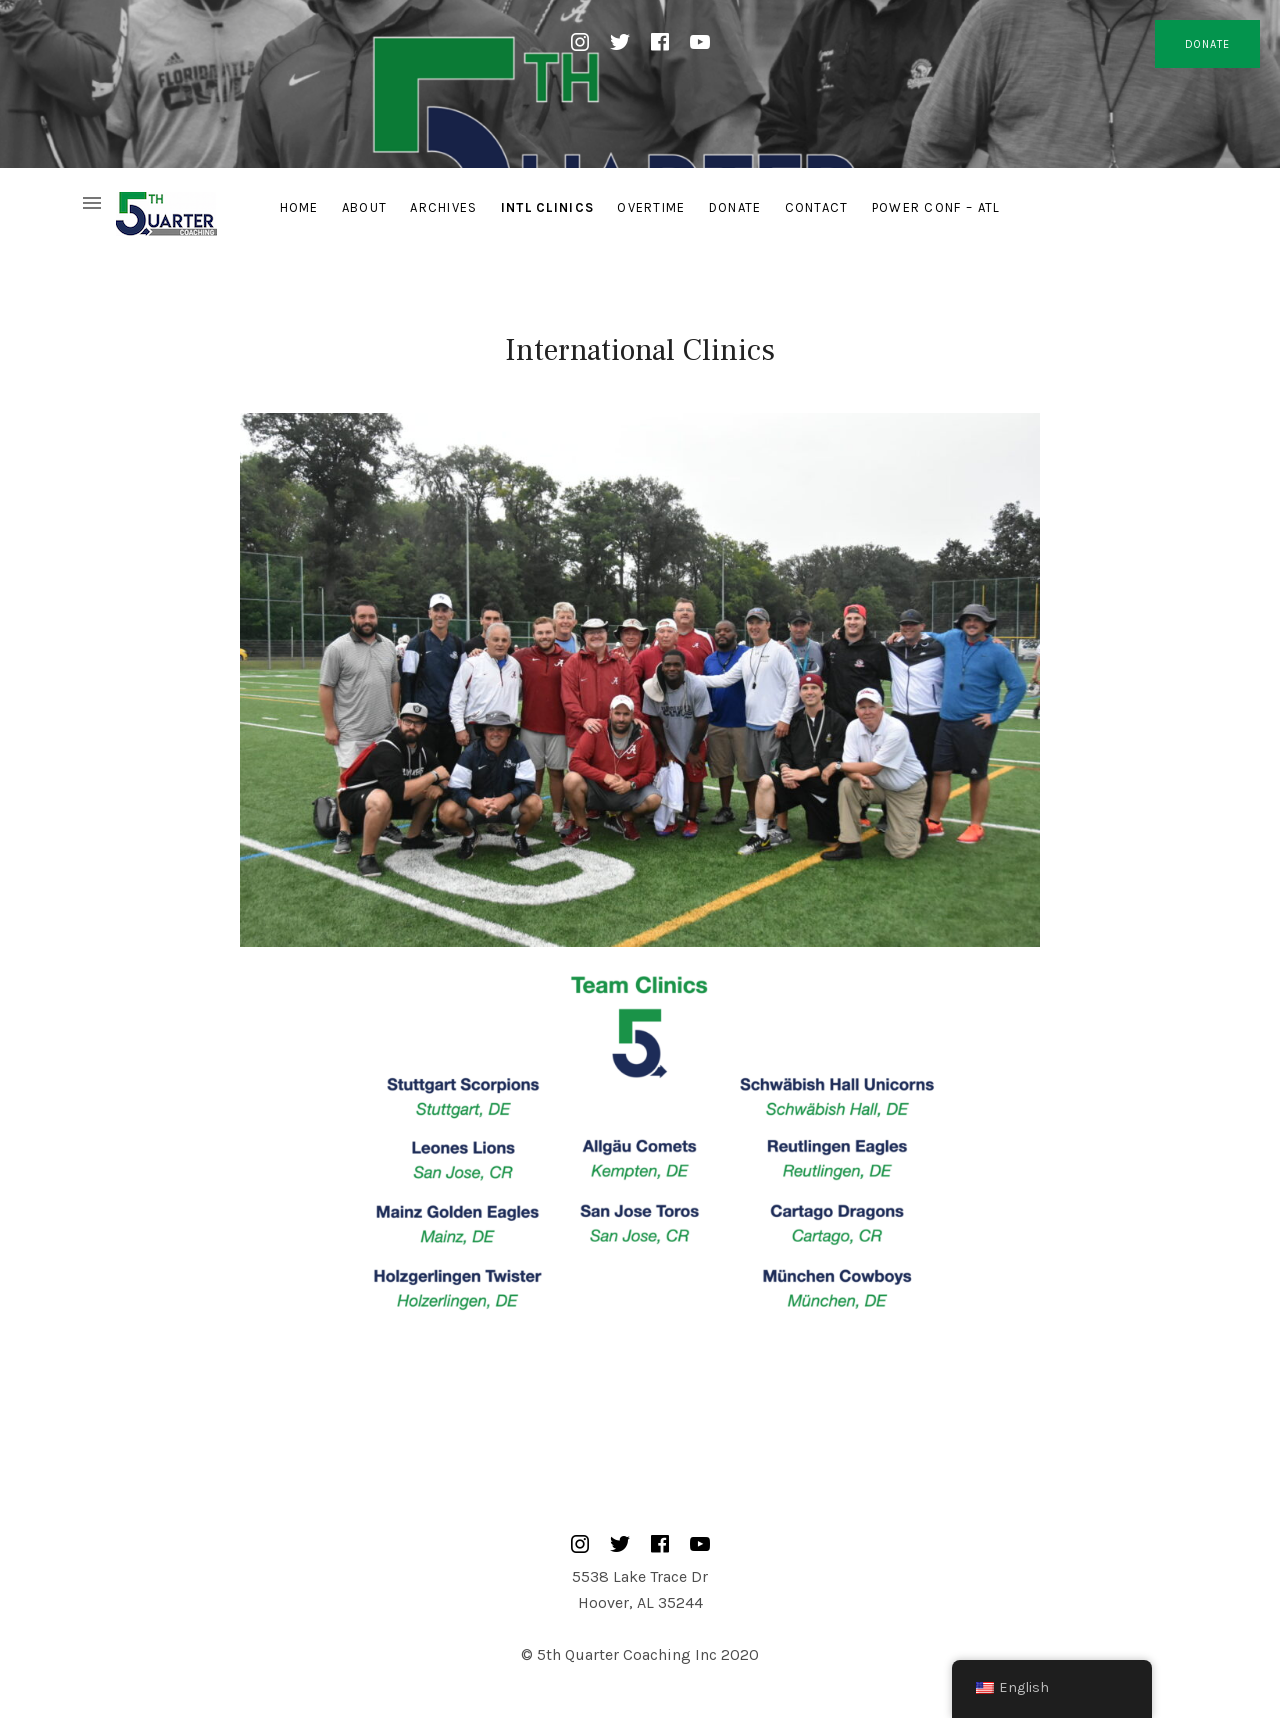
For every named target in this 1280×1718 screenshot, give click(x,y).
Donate (735, 207)
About (365, 207)
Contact (817, 207)
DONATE (1207, 44)
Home (299, 207)
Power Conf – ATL (936, 207)
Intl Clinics (548, 207)
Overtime (651, 207)
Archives (443, 207)
